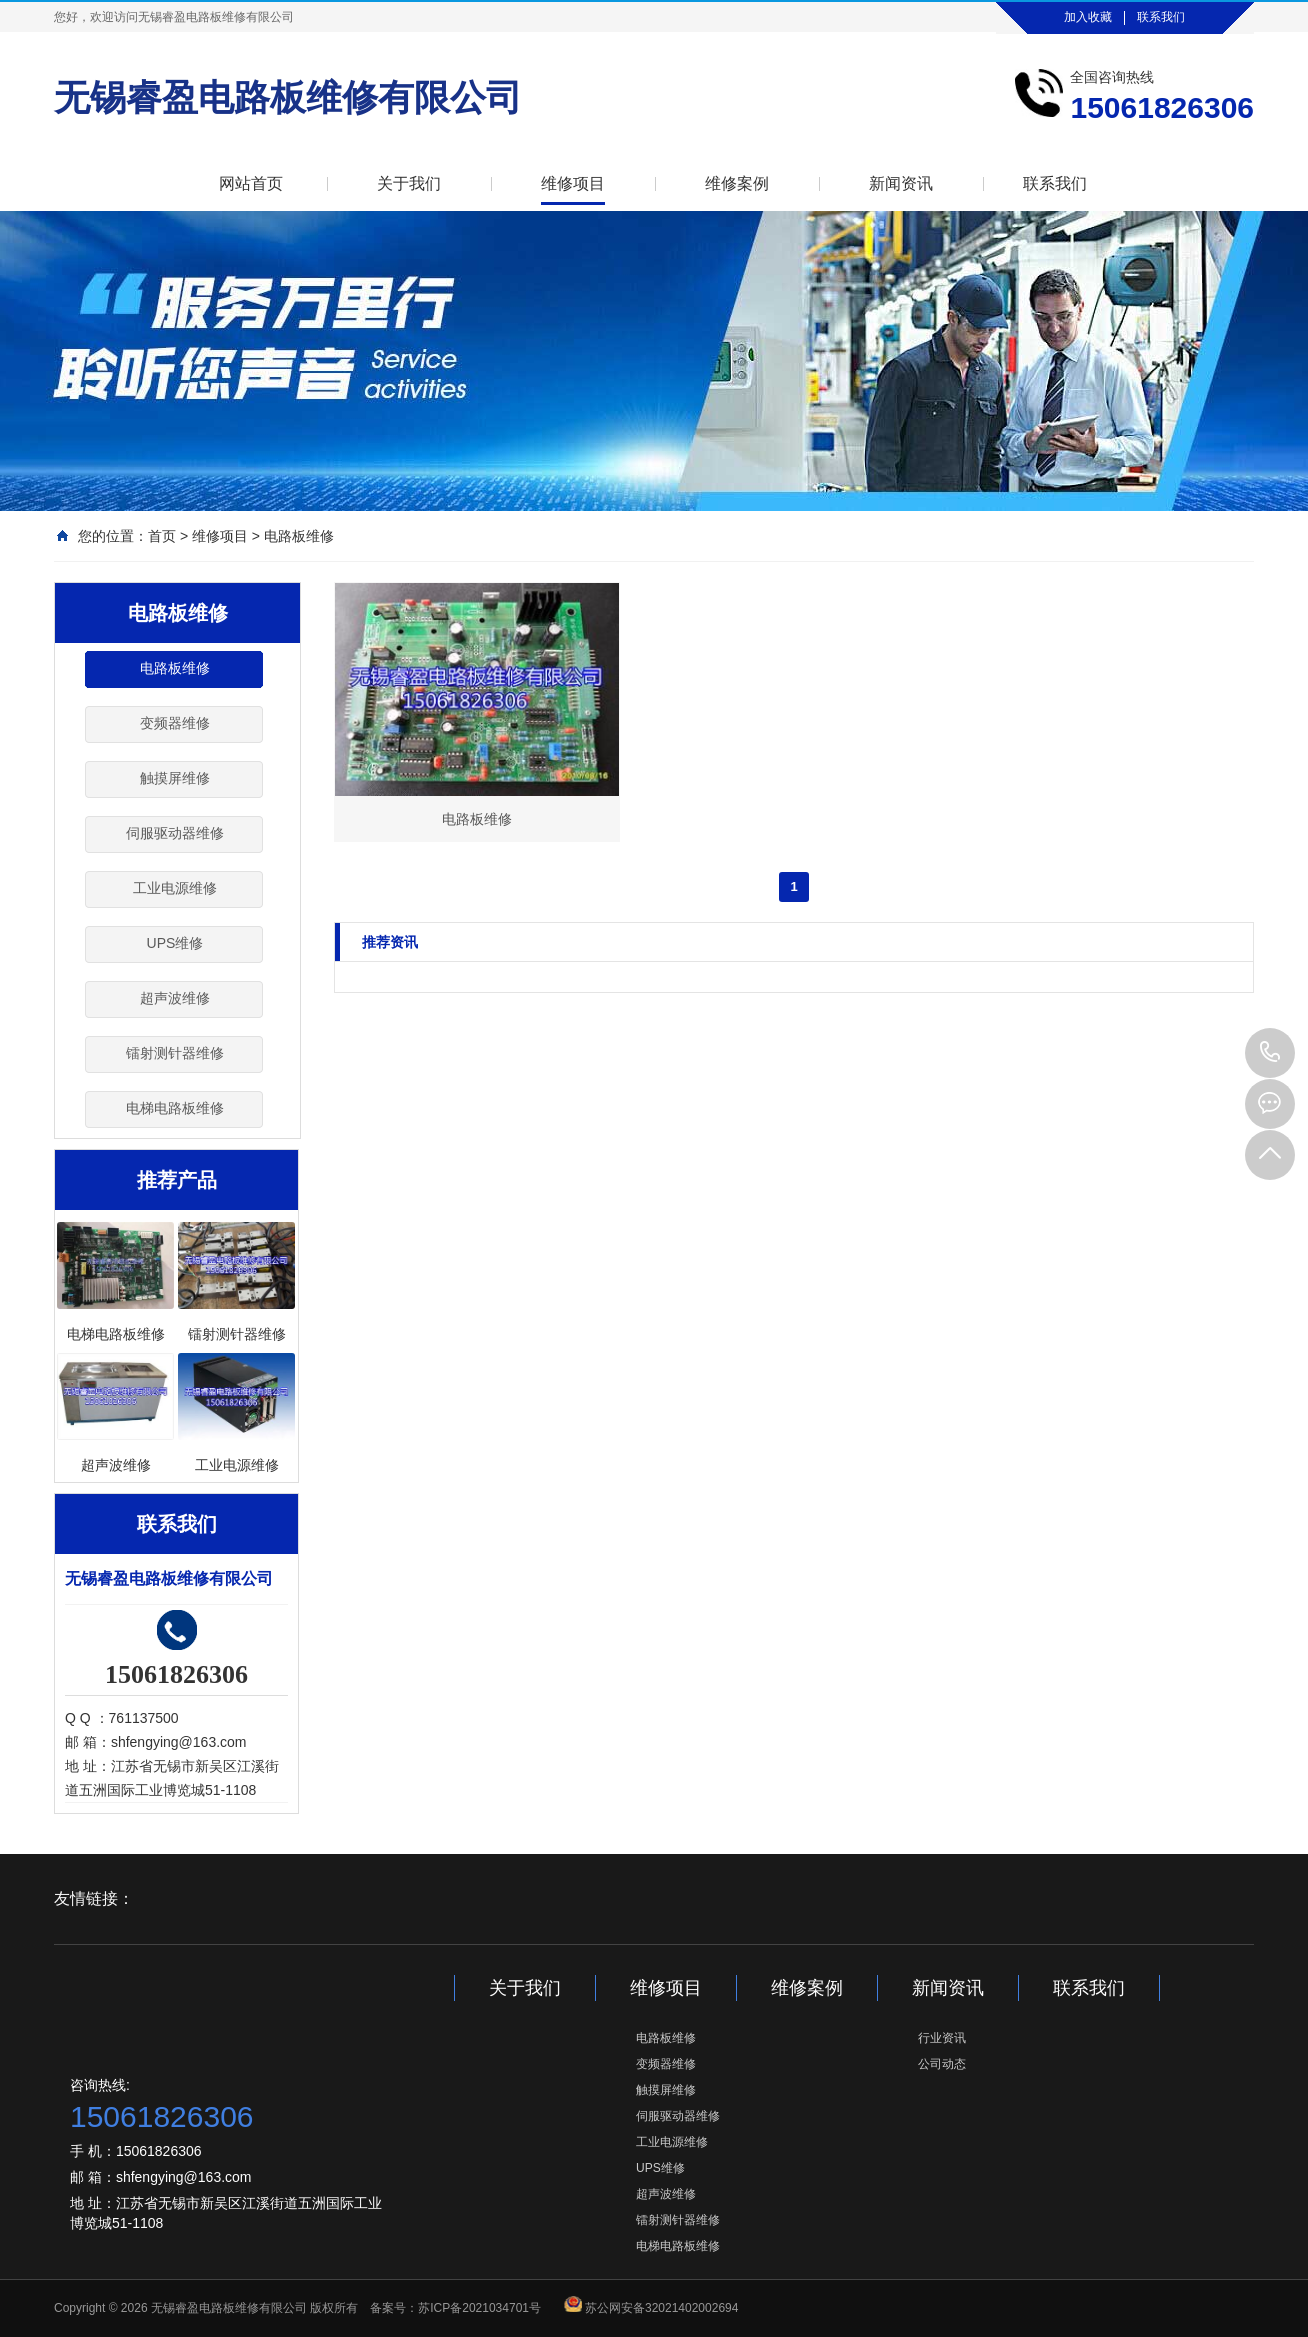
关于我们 (409, 183)
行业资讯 (942, 2038)
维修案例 (737, 183)
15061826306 (1270, 1053)
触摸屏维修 (175, 778)
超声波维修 (175, 998)
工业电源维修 (175, 888)
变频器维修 (175, 723)
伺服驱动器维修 (175, 833)
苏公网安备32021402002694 (661, 2308)
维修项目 (573, 183)
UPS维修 (175, 943)
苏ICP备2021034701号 (479, 2308)
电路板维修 (299, 536)
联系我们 (1161, 17)
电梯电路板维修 (175, 1108)
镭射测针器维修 (175, 1053)
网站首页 (251, 183)
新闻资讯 (901, 183)
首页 (162, 536)
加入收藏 (1088, 17)
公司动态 (942, 2064)
